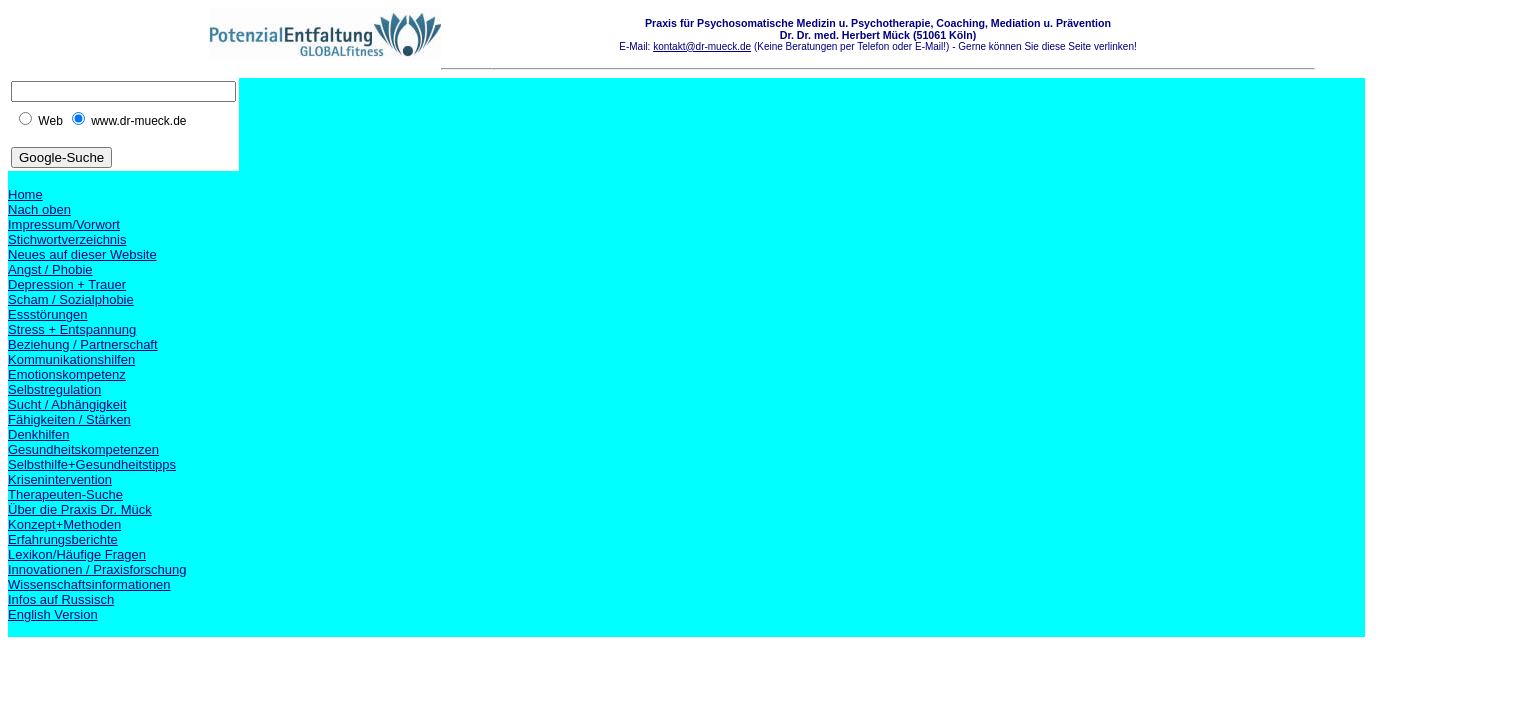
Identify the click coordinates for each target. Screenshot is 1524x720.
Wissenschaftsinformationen (89, 584)
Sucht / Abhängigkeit (67, 404)
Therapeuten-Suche (65, 494)
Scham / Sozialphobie (71, 299)
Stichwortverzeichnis (67, 239)
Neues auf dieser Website (82, 254)
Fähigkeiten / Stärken (69, 419)
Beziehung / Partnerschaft (83, 344)
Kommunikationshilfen (71, 359)
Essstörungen (48, 314)
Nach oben (39, 209)
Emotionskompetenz (67, 374)
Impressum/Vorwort (64, 224)
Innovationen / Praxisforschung (97, 569)
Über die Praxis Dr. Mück (80, 509)
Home (25, 194)
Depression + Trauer (67, 284)
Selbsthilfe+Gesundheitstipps (92, 464)
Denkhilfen (38, 434)
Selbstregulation (54, 389)
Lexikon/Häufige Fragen (77, 554)
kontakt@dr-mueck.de (702, 46)
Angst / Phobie (50, 269)
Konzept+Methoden (64, 524)
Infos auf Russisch (61, 599)
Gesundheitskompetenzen (83, 449)
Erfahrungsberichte (63, 539)
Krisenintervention (60, 479)
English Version (53, 614)
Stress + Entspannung (72, 329)
